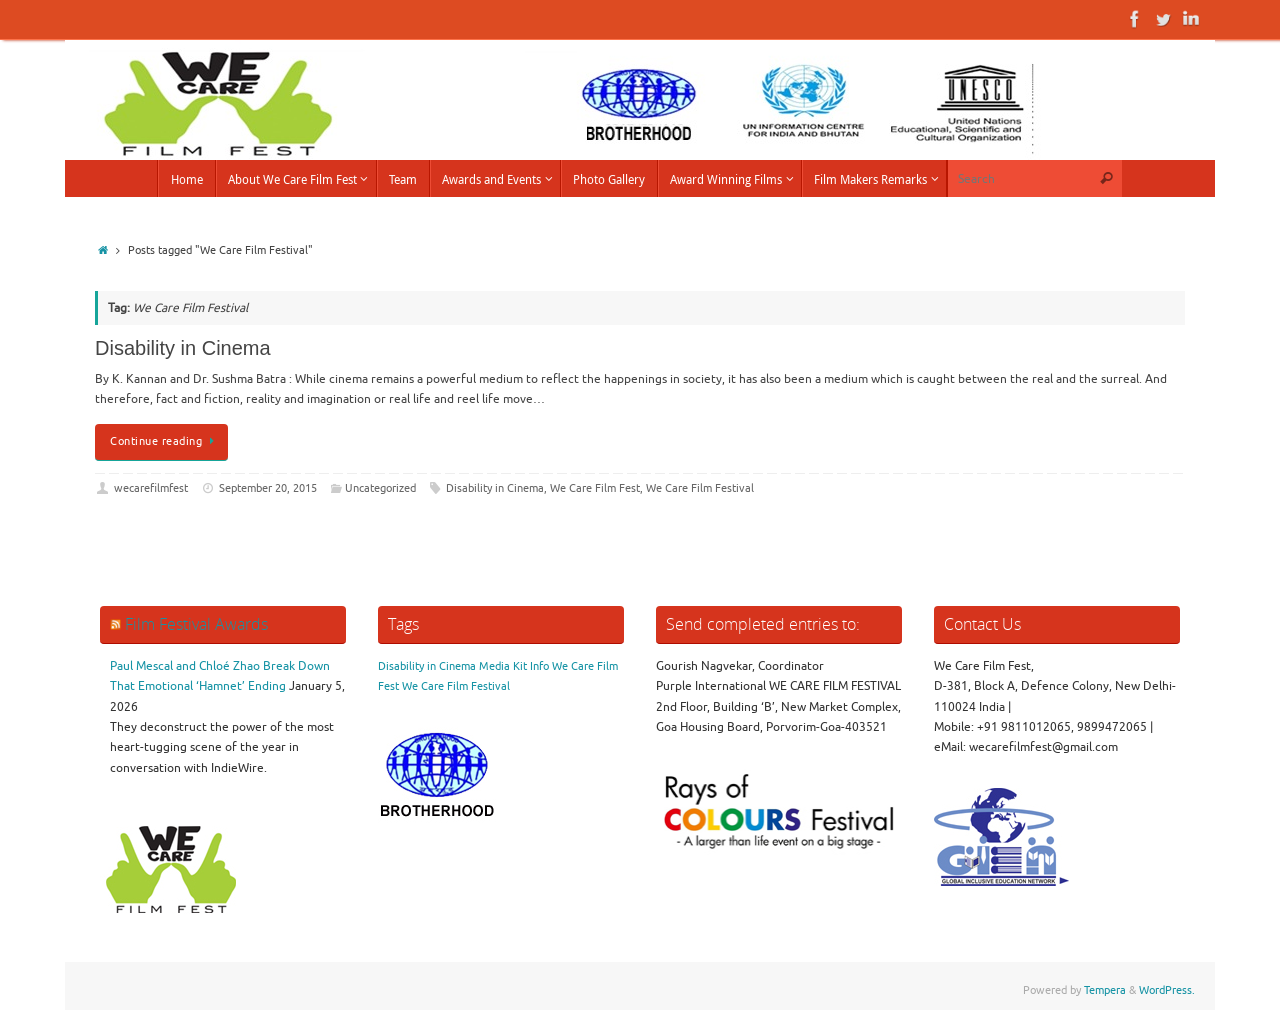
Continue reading (165, 441)
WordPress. (1167, 990)
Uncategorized (380, 488)
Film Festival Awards (196, 624)
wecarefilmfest (151, 488)
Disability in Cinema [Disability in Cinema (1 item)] (427, 666)
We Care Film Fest (595, 488)
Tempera (1105, 990)
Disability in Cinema (183, 348)
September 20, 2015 (268, 488)
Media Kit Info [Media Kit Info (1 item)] (514, 666)
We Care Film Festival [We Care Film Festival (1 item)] (456, 686)
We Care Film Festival (700, 488)
